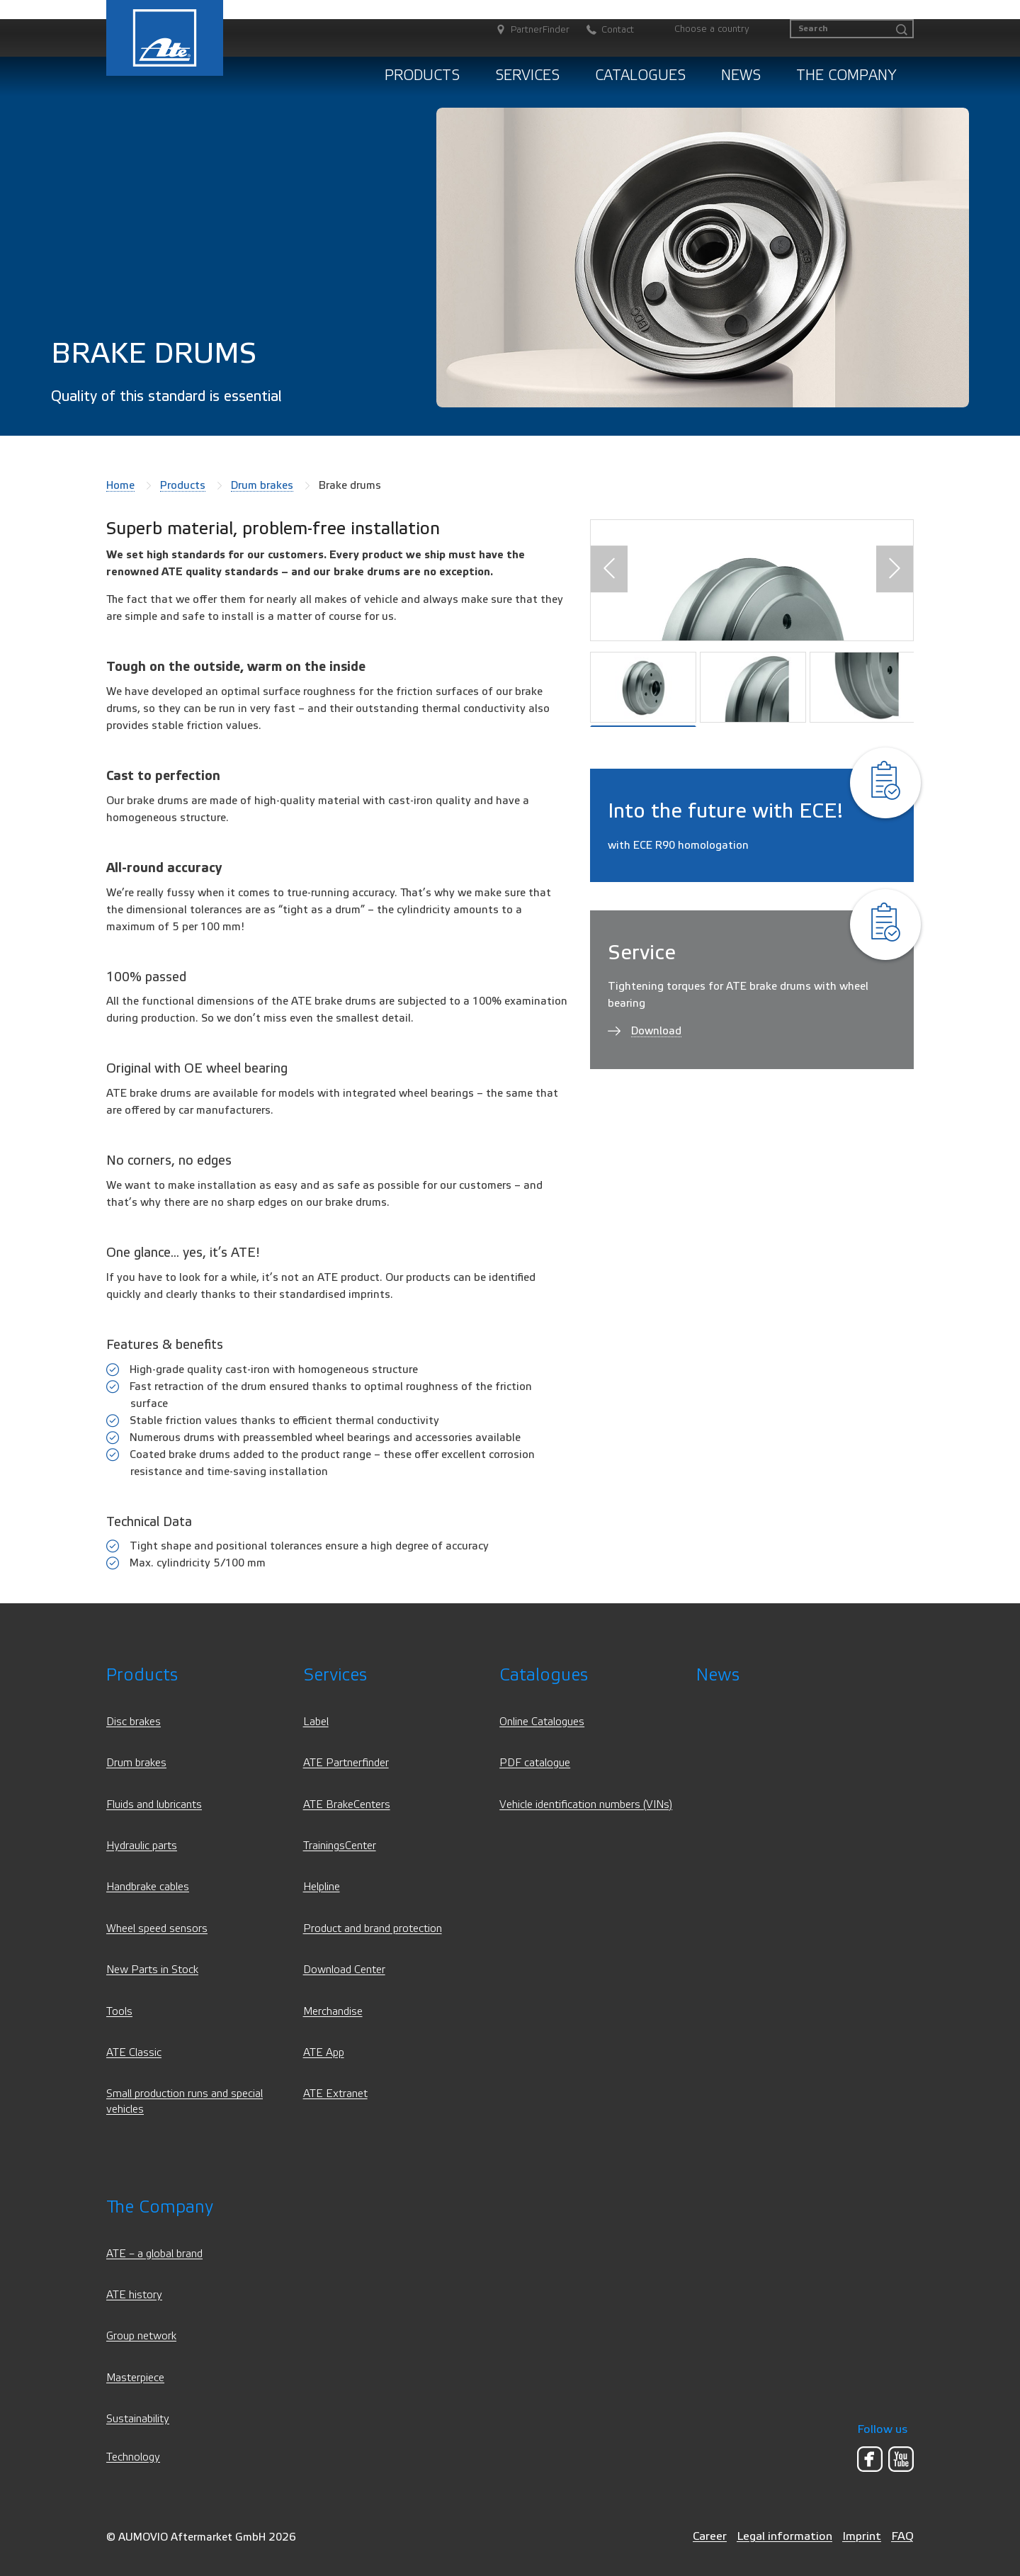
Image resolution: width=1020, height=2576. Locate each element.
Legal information (784, 2536)
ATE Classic (134, 2053)
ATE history (134, 2295)
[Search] (852, 28)
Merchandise (333, 2012)
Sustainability (137, 2419)
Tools (119, 2012)
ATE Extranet (335, 2094)
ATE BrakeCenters (346, 1805)
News (741, 75)
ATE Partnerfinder (346, 1763)
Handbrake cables (147, 1887)
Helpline (321, 1887)
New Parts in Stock (152, 1970)
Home (120, 485)
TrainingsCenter (339, 1846)
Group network (141, 2336)
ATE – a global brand (154, 2254)
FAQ (902, 2536)
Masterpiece (135, 2378)
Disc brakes (133, 1722)
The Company (846, 75)
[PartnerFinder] (526, 30)
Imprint (861, 2536)
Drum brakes (262, 485)
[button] (609, 569)
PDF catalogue (534, 1763)
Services (527, 75)
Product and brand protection (372, 1929)
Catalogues (640, 75)
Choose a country (711, 29)
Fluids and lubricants (154, 1805)
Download (656, 1030)
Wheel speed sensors (157, 1929)
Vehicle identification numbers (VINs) (585, 1805)
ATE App (323, 2053)
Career (710, 2536)
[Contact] (603, 30)
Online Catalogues (541, 1722)
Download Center (344, 1970)
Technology (133, 2457)
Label (316, 1722)
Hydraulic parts (141, 1846)
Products (422, 75)
